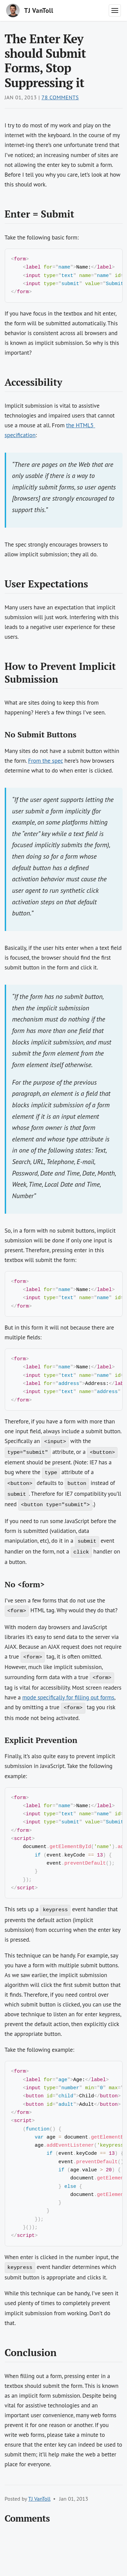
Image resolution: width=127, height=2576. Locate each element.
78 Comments (60, 97)
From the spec (45, 763)
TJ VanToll (39, 2524)
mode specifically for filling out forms (68, 1705)
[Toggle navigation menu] (115, 10)
